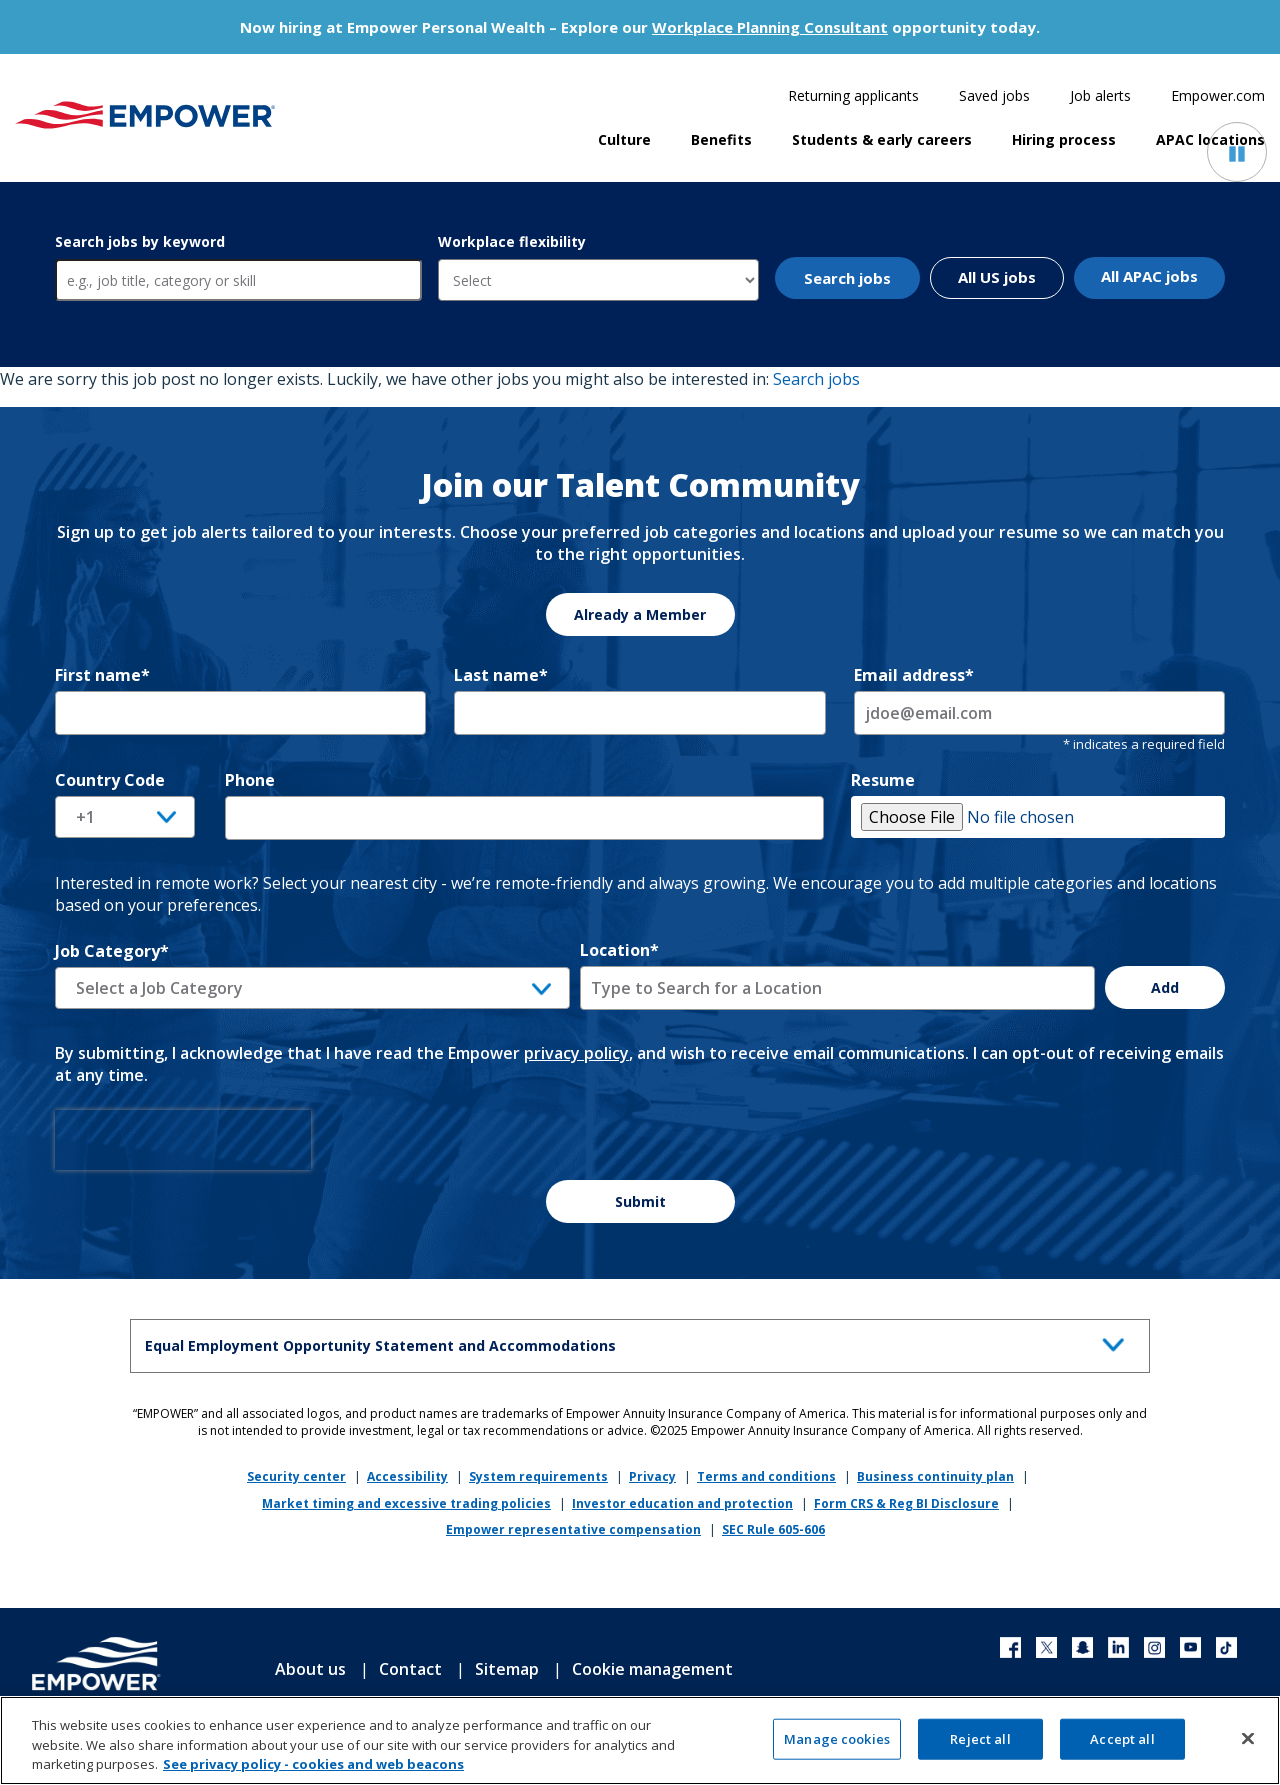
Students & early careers (882, 139)
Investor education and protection (682, 1503)
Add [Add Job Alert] (1165, 987)
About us (310, 1669)
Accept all (1122, 1748)
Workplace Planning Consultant (770, 27)
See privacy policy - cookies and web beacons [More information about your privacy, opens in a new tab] (313, 1774)
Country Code (110, 780)
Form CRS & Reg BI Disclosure (906, 1503)
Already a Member (640, 614)
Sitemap (507, 1669)
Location (619, 950)
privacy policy (576, 1053)
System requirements (538, 1476)
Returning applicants (853, 95)
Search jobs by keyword (140, 241)
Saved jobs (994, 95)
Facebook (1010, 1647)
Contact (410, 1669)
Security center (296, 1476)
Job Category (112, 951)
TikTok (1226, 1647)
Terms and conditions (766, 1476)
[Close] (1248, 1747)
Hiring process (1064, 139)
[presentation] (183, 1140)
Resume (883, 780)
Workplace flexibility (512, 241)
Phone (250, 780)
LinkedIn (1118, 1647)
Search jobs (847, 278)
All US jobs (997, 277)
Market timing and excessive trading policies (406, 1503)
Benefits (721, 139)
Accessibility (407, 1476)
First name (102, 675)
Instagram (1154, 1647)
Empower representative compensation (573, 1529)
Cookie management (652, 1669)
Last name (501, 675)
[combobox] (837, 988)
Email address (914, 675)
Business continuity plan (935, 1476)
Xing (1082, 1647)
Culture (624, 139)
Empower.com (1218, 95)
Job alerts (1100, 95)
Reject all (980, 1748)
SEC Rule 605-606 (773, 1529)
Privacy (652, 1476)
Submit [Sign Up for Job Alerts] (640, 1201)
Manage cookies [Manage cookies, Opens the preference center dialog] (837, 1748)
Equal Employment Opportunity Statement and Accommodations (639, 1342)
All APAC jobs (1149, 276)
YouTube (1190, 1647)
